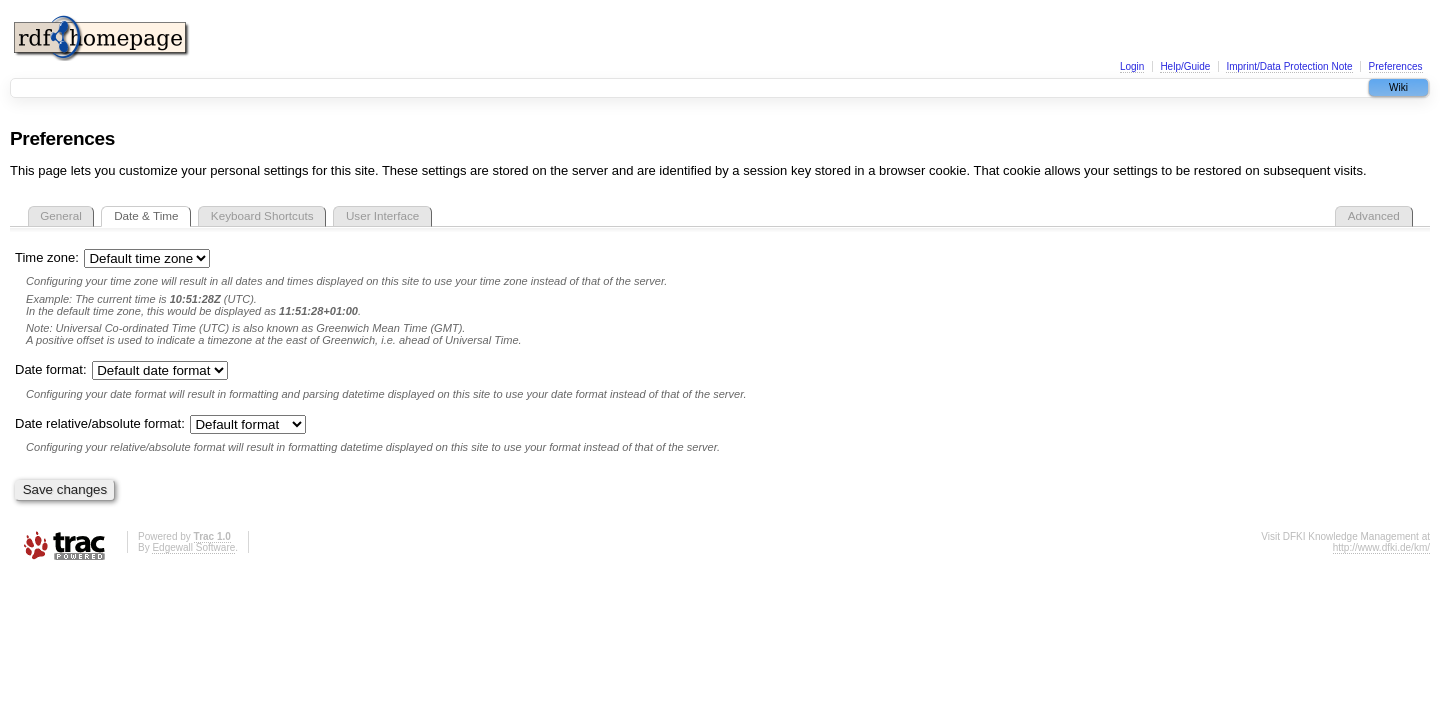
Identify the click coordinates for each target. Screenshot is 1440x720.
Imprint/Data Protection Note (1289, 66)
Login (1132, 66)
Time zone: (112, 257)
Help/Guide (1185, 66)
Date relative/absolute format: (160, 423)
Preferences (1396, 66)
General (61, 215)
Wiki (1398, 87)
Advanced (1374, 215)
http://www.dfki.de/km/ (1381, 547)
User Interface (382, 215)
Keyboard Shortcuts (262, 215)
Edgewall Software (193, 547)
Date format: (121, 369)
